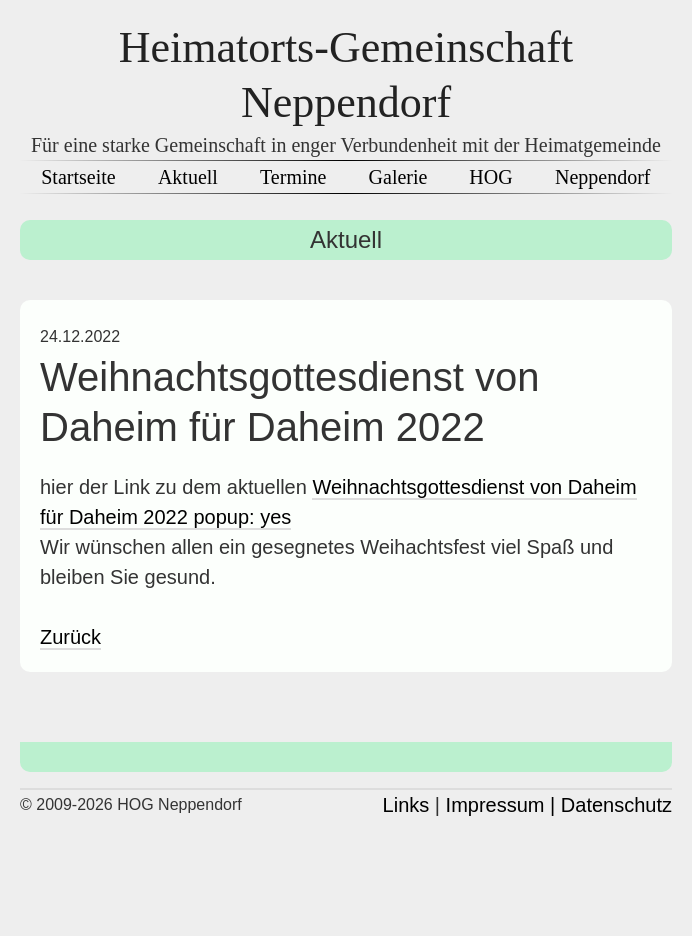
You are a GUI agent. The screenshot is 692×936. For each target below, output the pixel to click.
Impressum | (501, 805)
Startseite (78, 177)
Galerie (398, 177)
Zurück (70, 637)
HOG (490, 177)
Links (406, 805)
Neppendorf (603, 177)
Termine (293, 177)
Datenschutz (616, 805)
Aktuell (188, 177)
